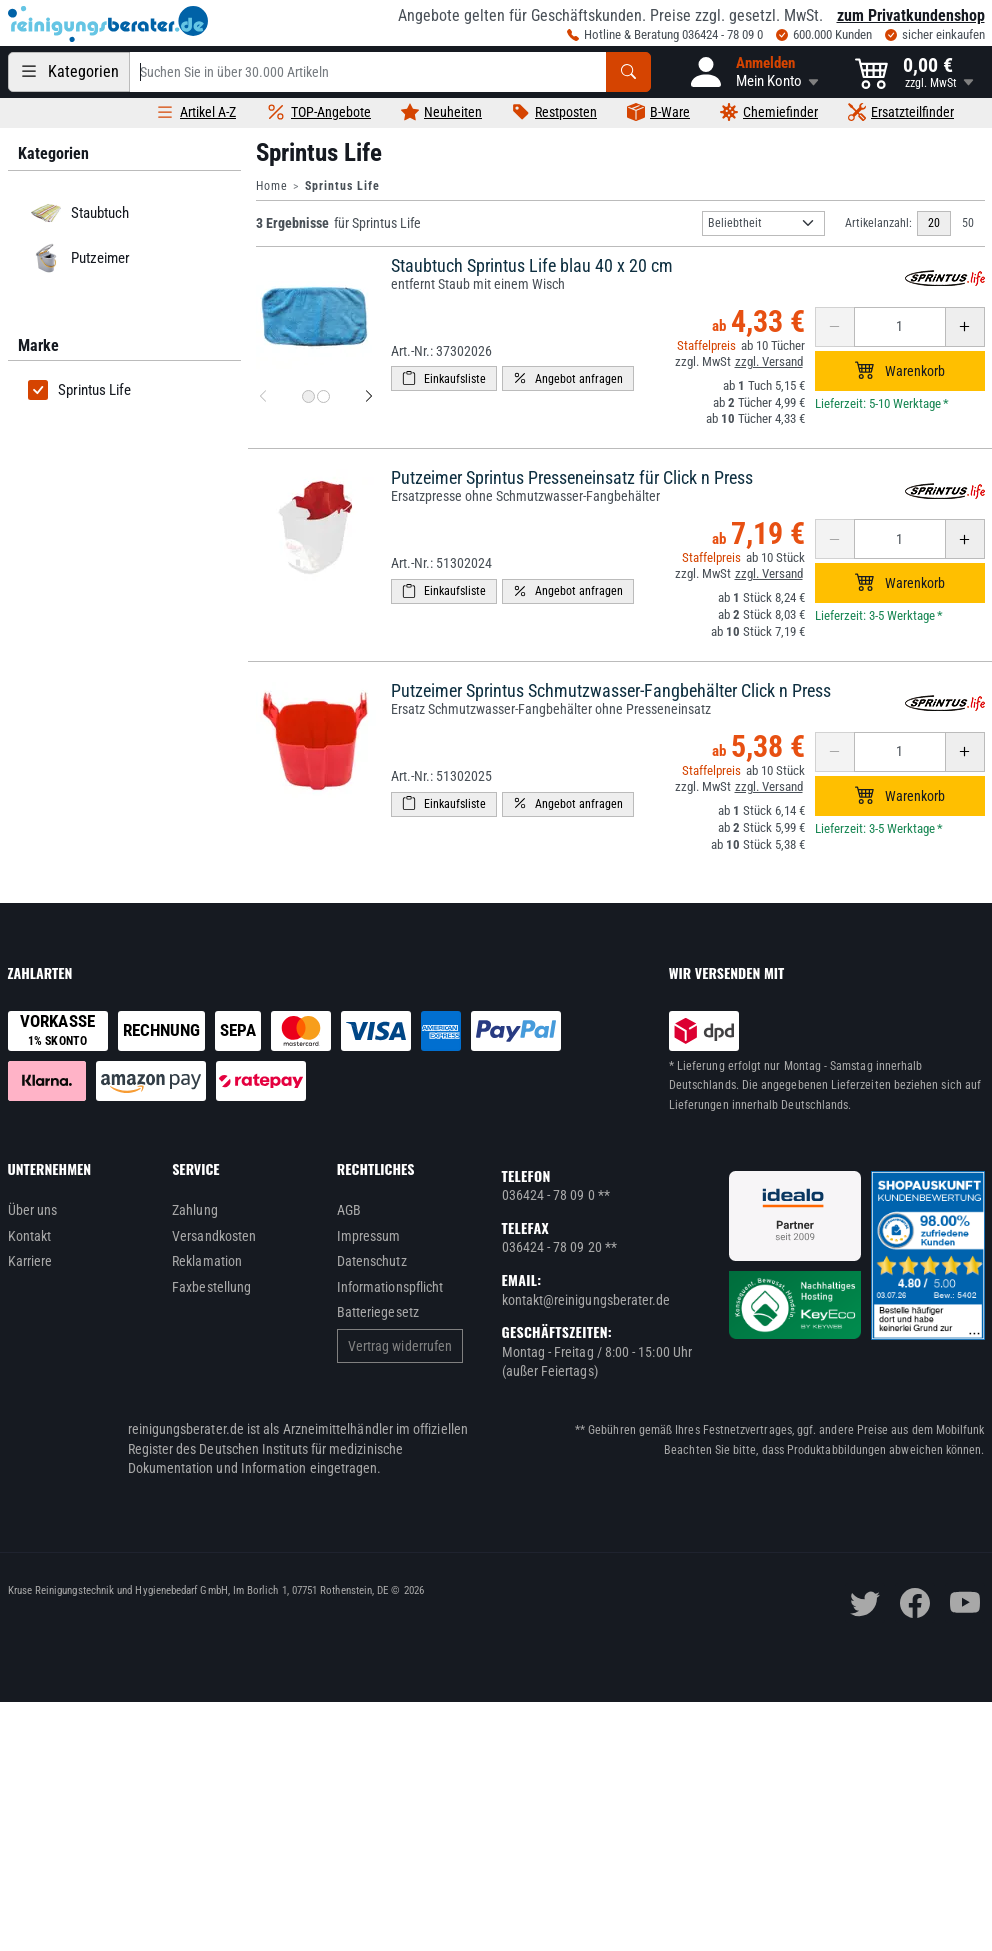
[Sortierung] (763, 223)
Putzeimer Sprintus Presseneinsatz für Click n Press (572, 477)
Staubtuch (76, 213)
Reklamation (207, 1261)
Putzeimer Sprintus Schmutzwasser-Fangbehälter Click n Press (611, 690)
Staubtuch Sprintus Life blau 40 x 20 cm (532, 265)
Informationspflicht (390, 1287)
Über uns (33, 1210)
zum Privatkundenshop (911, 15)
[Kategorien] (69, 72)
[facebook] (915, 1603)
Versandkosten (214, 1236)
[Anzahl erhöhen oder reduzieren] (900, 327)
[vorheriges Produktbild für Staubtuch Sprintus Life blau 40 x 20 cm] (263, 397)
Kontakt (30, 1236)
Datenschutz (372, 1261)
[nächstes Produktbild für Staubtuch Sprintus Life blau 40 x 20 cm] (369, 397)
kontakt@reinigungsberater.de (586, 1300)
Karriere (30, 1261)
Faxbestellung (211, 1287)
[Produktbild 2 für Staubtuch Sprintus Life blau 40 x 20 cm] (323, 396)
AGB (349, 1210)
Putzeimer (77, 258)
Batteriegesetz (378, 1312)
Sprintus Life (79, 390)
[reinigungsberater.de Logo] (108, 24)
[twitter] (865, 1603)
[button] (753, 72)
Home (272, 186)
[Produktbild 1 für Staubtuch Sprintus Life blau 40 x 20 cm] (308, 396)
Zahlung (195, 1210)
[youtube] (965, 1603)
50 (968, 223)
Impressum (369, 1236)
